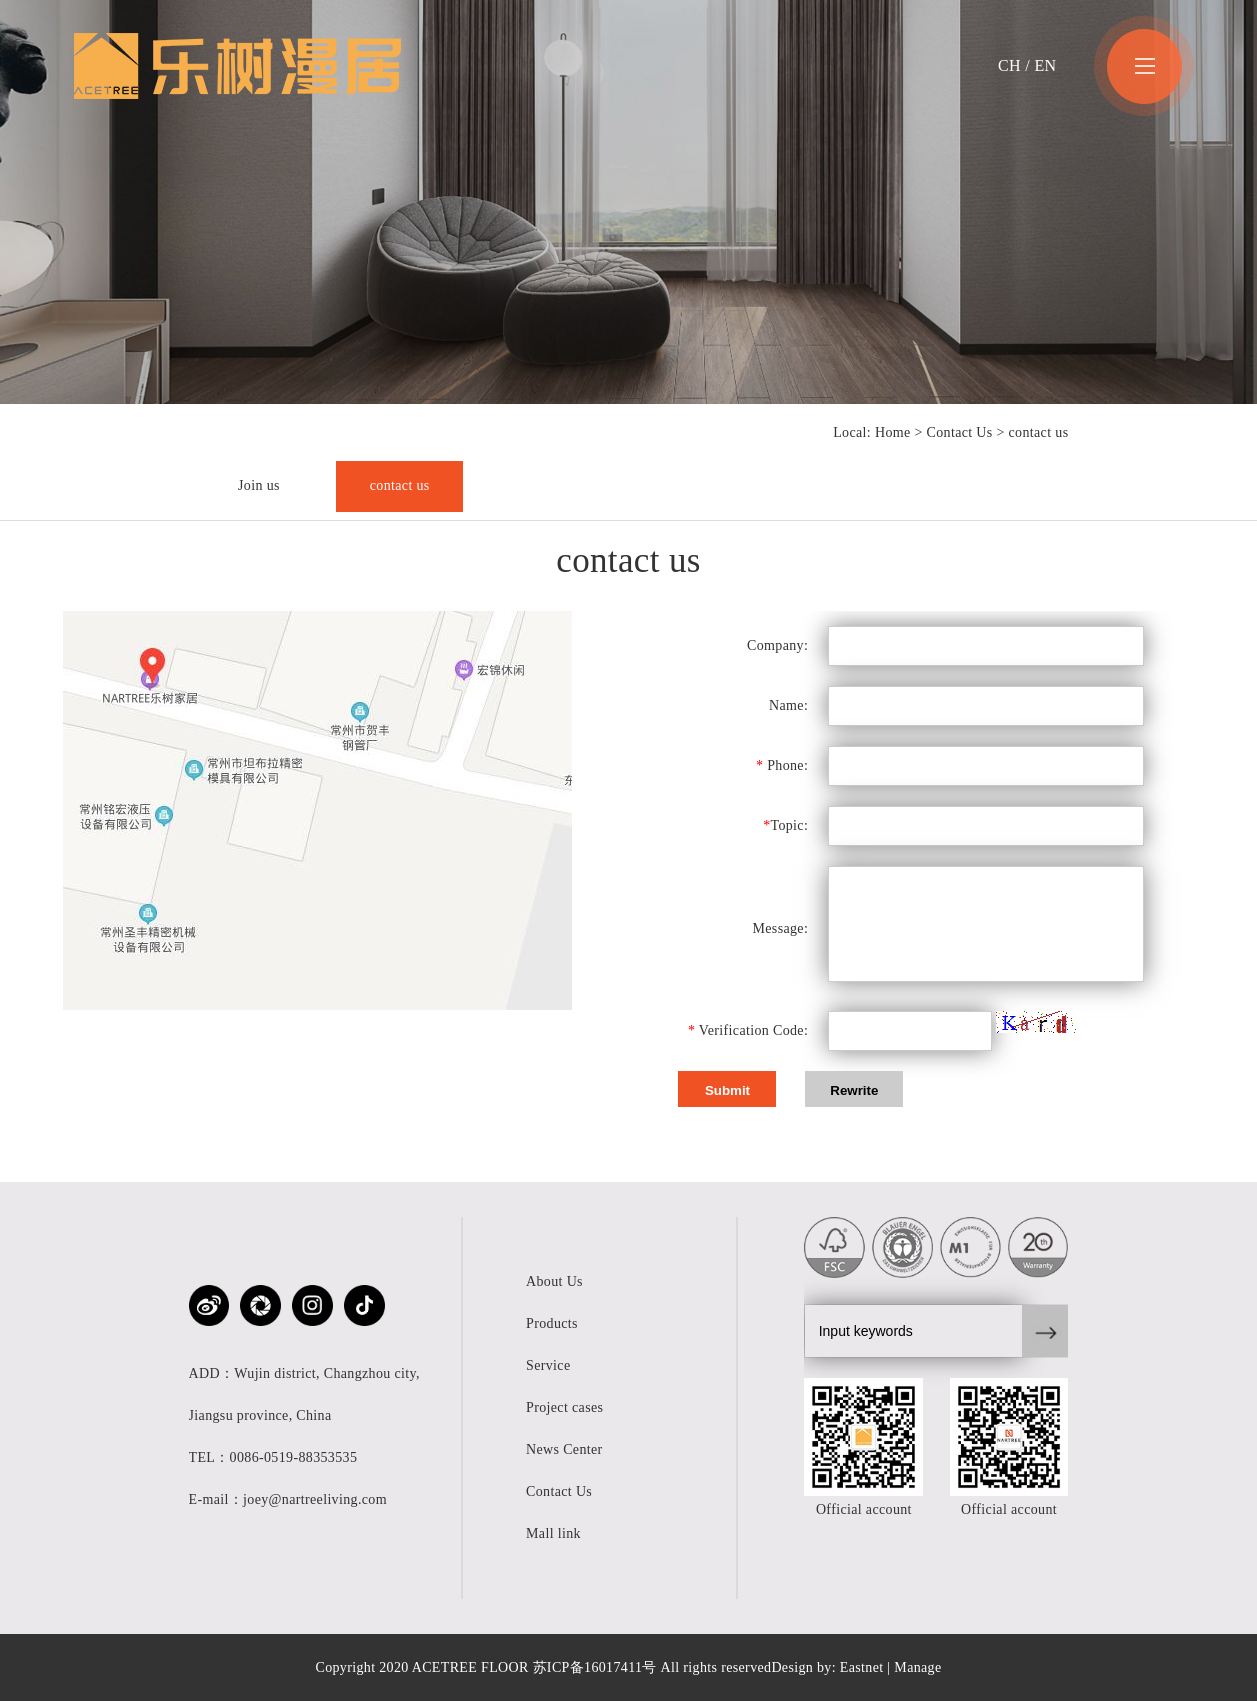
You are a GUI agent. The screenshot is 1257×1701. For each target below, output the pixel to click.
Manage (917, 1667)
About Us (554, 1281)
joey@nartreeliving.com (315, 1499)
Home (893, 432)
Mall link (553, 1533)
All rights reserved (716, 1667)
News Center (564, 1449)
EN (1045, 65)
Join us (259, 485)
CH (1009, 65)
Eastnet (862, 1667)
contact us (400, 485)
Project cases (564, 1407)
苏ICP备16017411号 (595, 1667)
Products (552, 1323)
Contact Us (960, 432)
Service (548, 1365)
